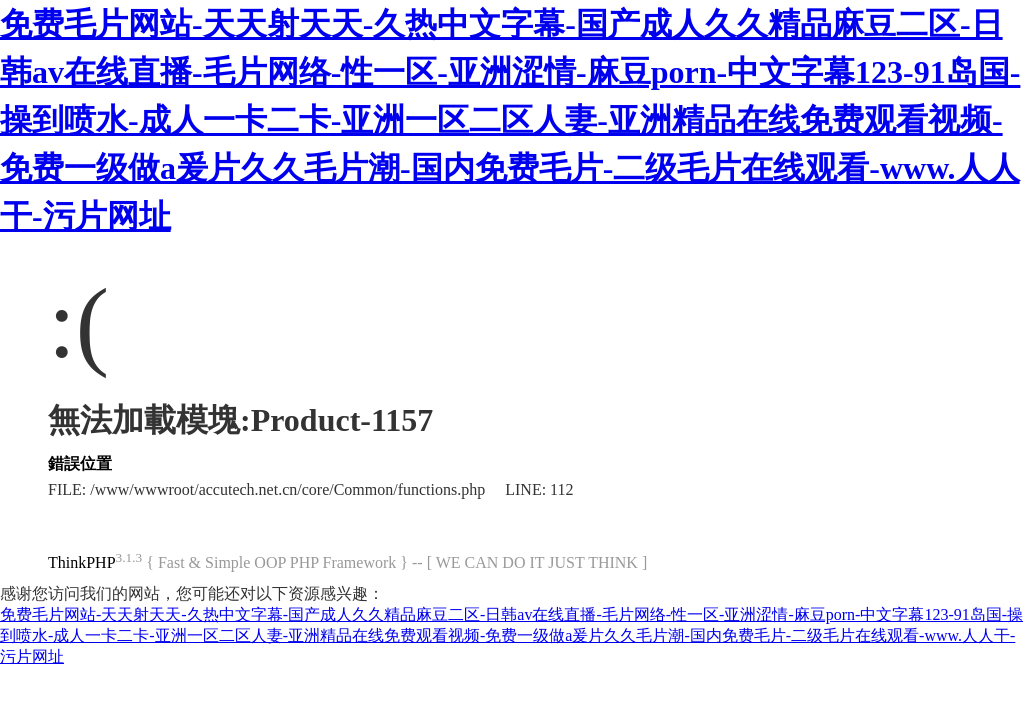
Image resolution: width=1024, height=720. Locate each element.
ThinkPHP (82, 562)
